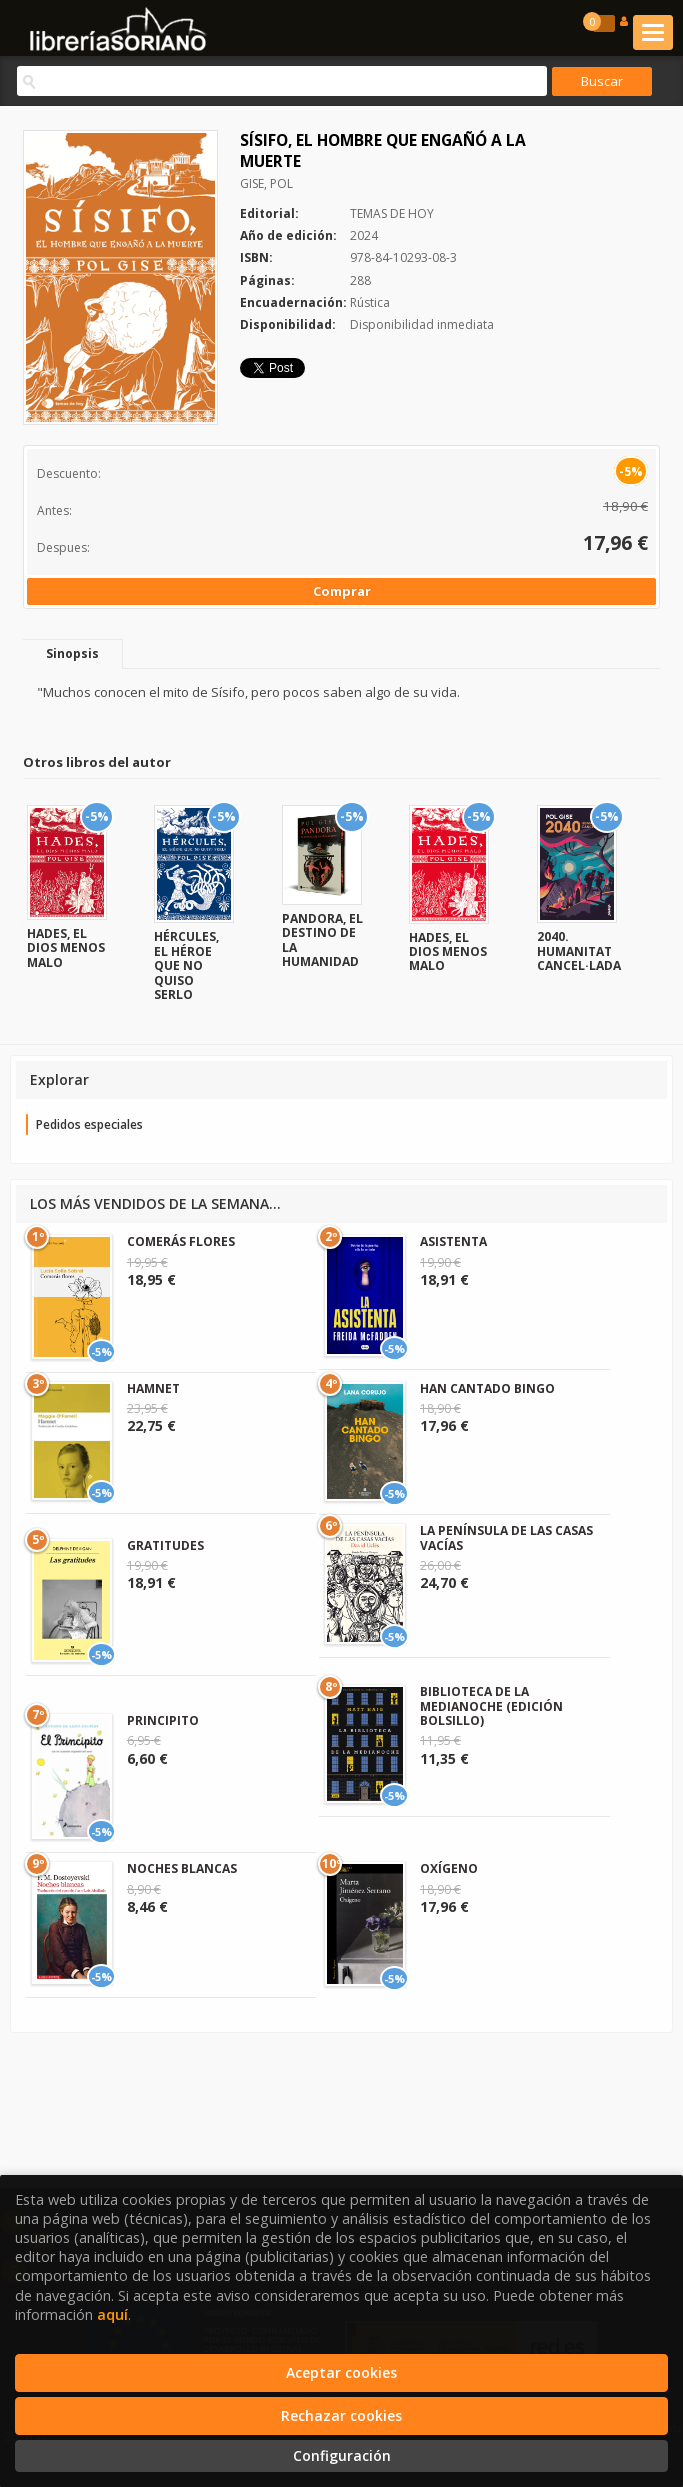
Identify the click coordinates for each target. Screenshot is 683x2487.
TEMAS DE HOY (392, 213)
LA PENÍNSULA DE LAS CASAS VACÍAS (506, 1537)
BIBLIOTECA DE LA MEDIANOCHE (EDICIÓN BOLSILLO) (491, 1706)
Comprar (342, 591)
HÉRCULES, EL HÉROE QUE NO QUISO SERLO (186, 965)
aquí (112, 2314)
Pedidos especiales (89, 1124)
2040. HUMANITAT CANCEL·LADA (579, 951)
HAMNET (153, 1388)
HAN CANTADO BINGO (487, 1388)
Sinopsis (72, 653)
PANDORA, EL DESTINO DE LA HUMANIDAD (322, 940)
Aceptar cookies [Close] (341, 2372)
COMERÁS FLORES (181, 1241)
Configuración (342, 2455)
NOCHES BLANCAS (182, 1868)
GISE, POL (266, 183)
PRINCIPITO (163, 1720)
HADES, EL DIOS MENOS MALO (66, 948)
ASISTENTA (453, 1241)
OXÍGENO (449, 1868)
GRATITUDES (165, 1545)
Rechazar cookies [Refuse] (341, 2415)
